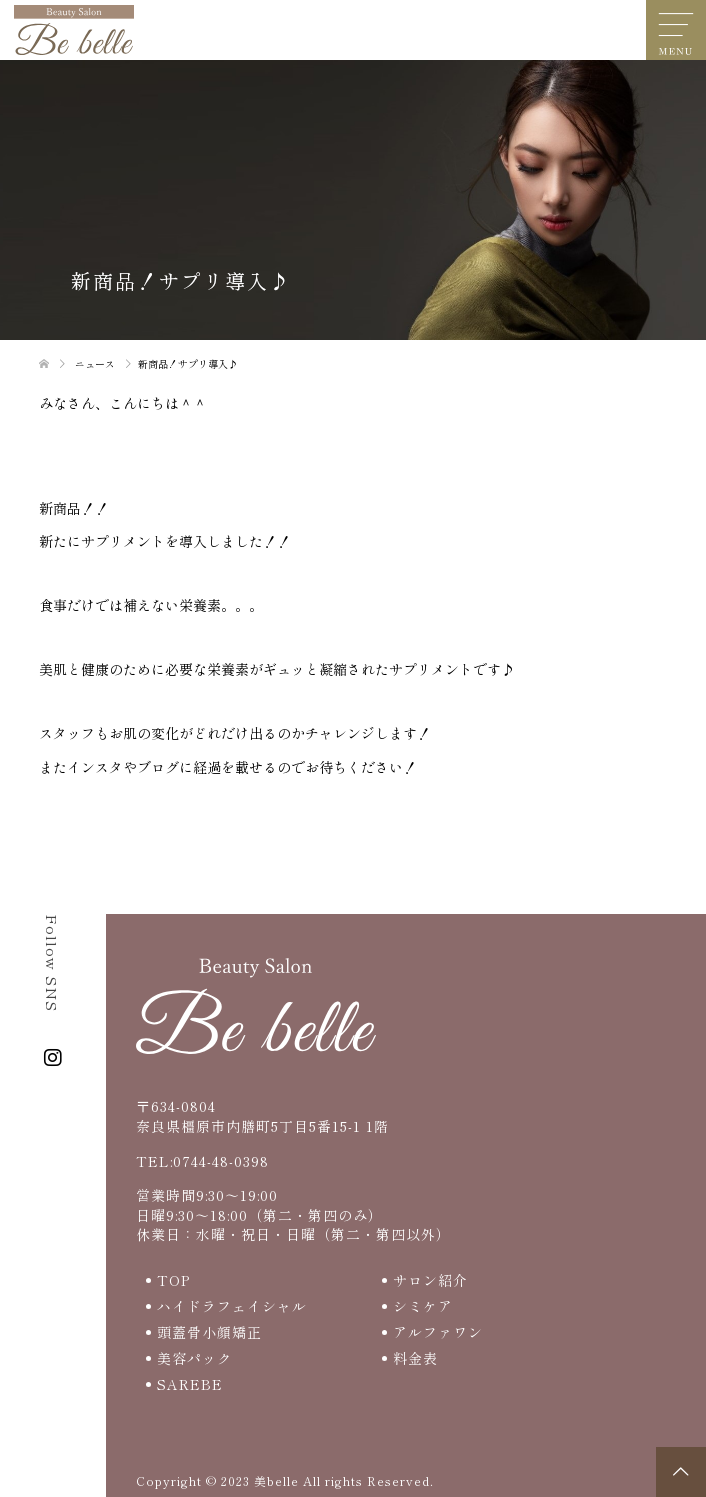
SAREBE (190, 1384)
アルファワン (438, 1332)
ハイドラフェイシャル (232, 1306)
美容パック (194, 1358)
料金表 (415, 1358)
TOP (173, 1280)
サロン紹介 (430, 1280)
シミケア (423, 1306)
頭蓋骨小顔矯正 (209, 1332)
